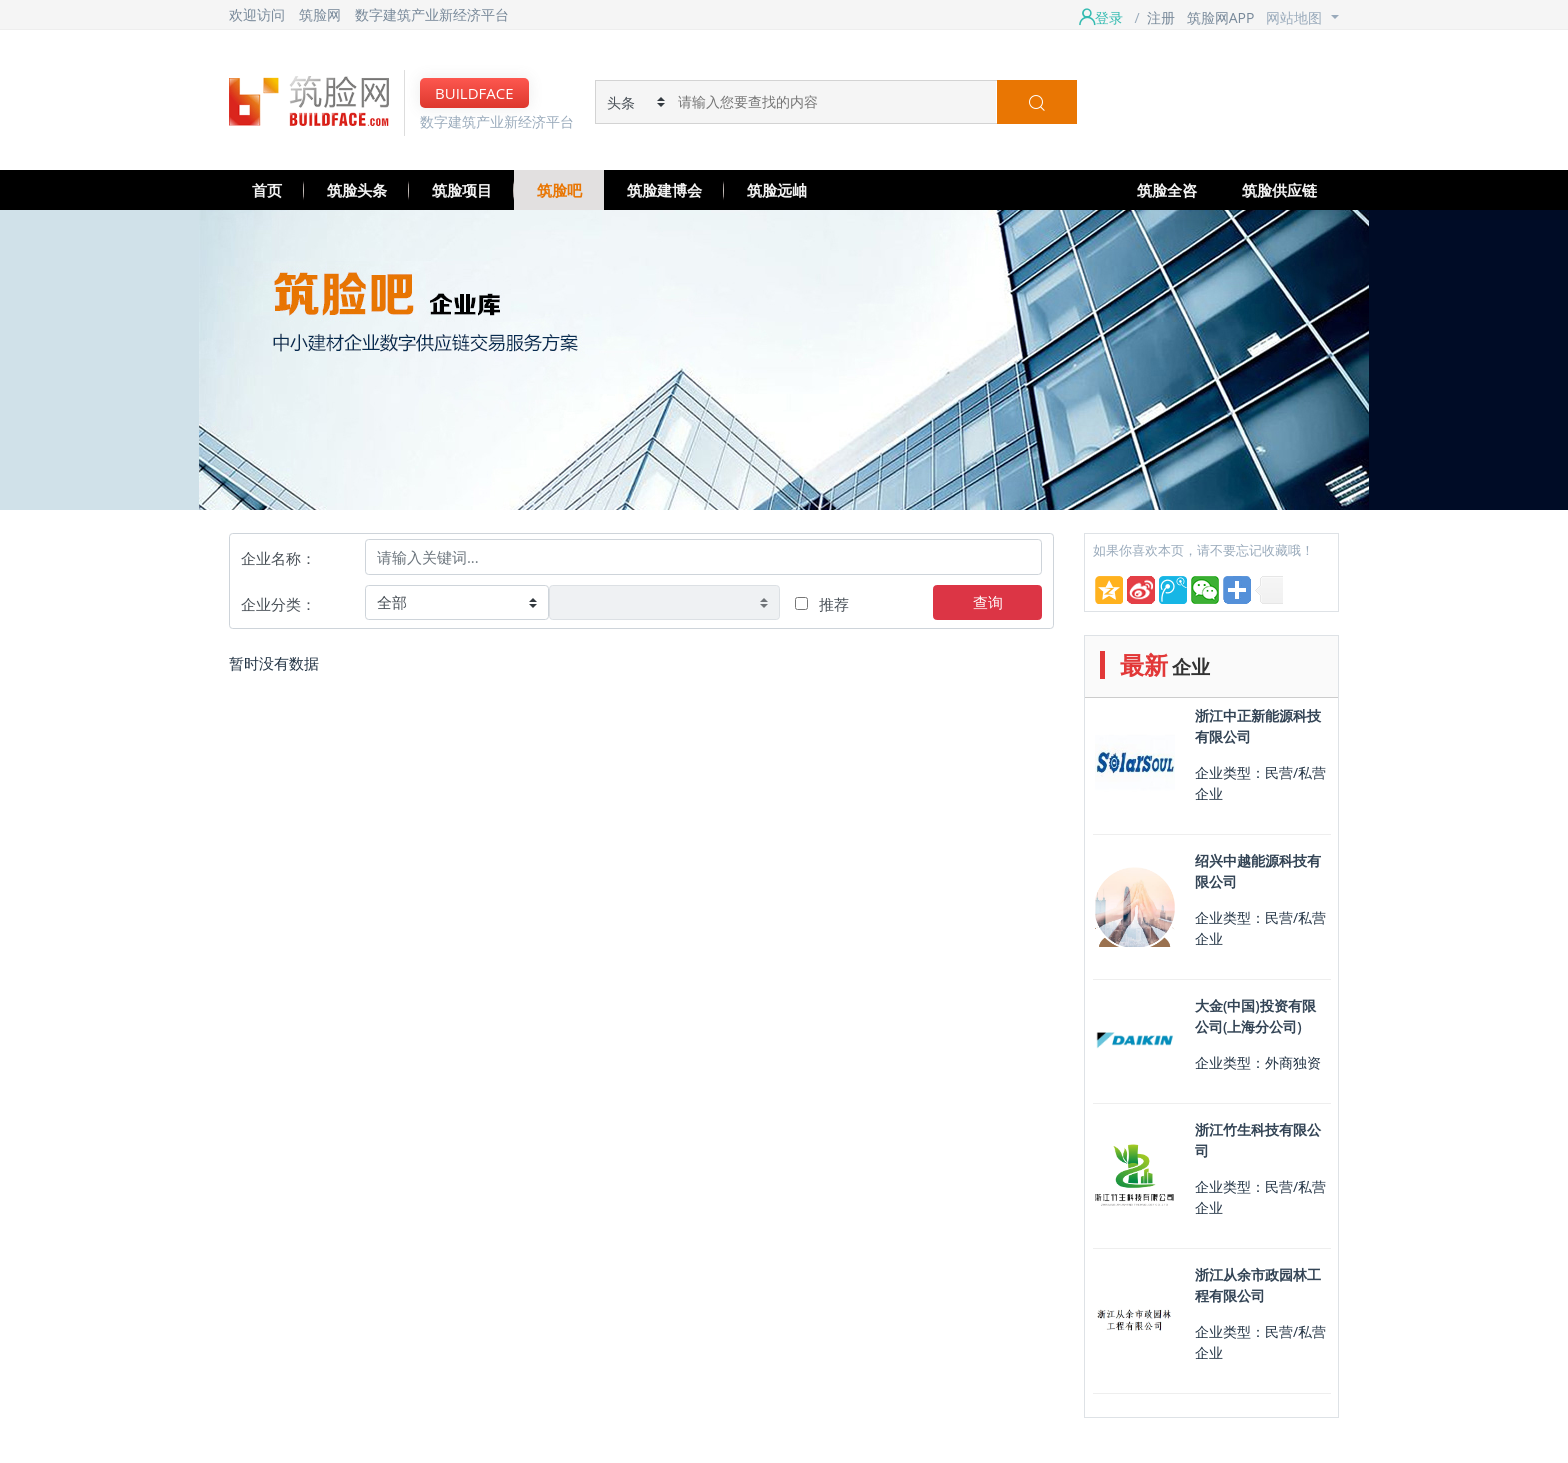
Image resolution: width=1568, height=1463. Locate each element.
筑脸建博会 (664, 190)
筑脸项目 (462, 190)
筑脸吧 (559, 190)
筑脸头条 (357, 190)
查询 (988, 602)
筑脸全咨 (1167, 190)
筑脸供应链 (1279, 190)
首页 (267, 190)
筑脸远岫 (777, 190)
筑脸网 (320, 14)
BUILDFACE (474, 93)
